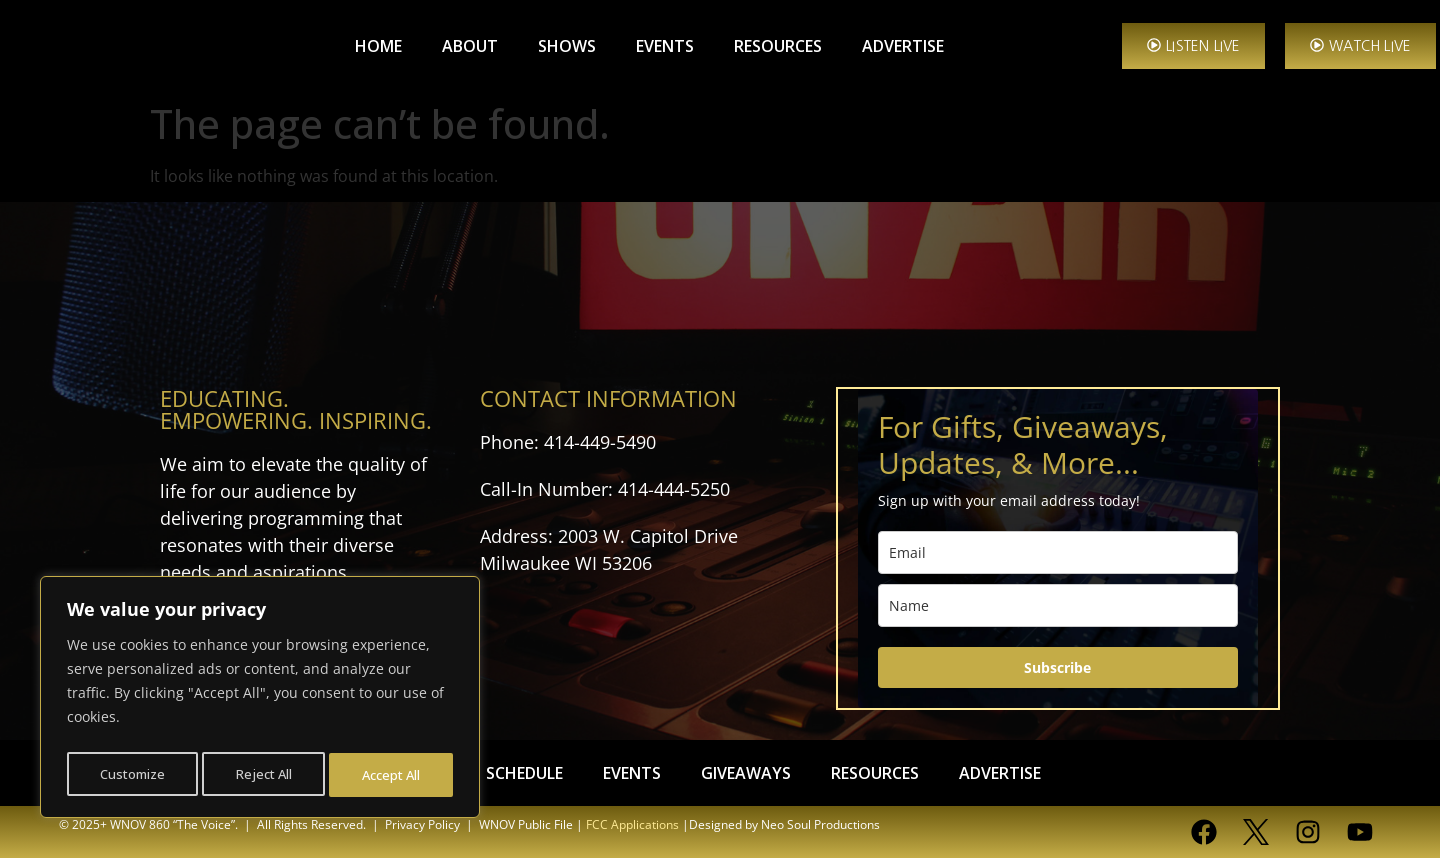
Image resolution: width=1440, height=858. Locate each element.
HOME (378, 46)
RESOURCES (778, 46)
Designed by (723, 824)
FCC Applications (632, 824)
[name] (1058, 605)
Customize (131, 774)
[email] (1058, 552)
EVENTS (665, 46)
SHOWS (567, 46)
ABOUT (470, 46)
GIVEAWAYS (746, 773)
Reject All (263, 774)
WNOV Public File (526, 824)
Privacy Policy (422, 824)
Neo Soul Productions (820, 824)
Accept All (392, 774)
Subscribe (1057, 667)
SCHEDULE (524, 773)
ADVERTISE (903, 46)
